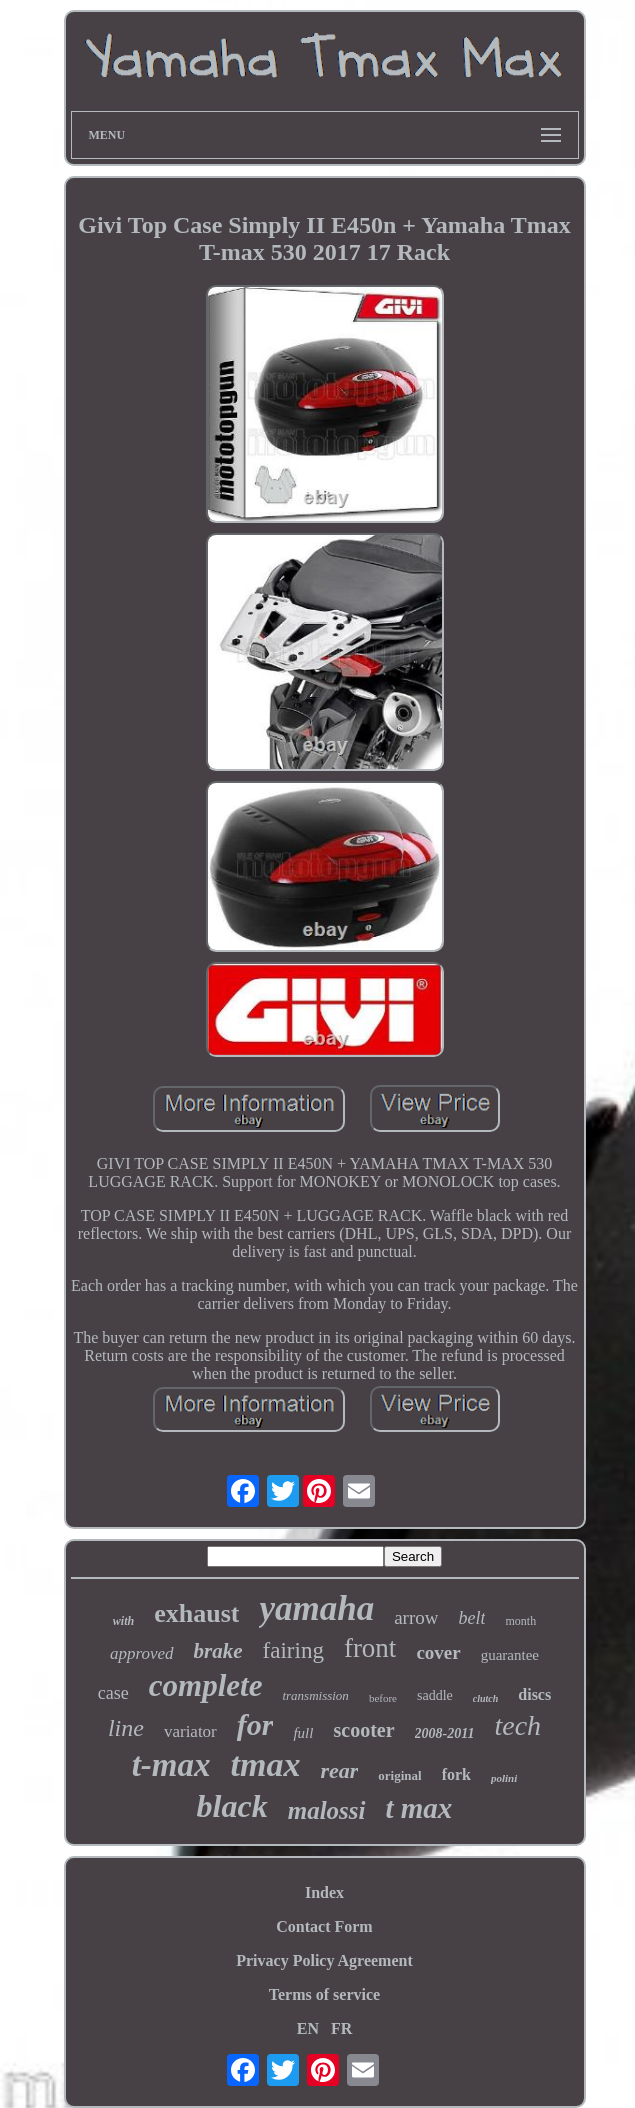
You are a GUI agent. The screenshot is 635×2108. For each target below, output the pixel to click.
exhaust (196, 1613)
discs (534, 1694)
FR (341, 2028)
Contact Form (324, 1926)
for (255, 1724)
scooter (363, 1730)
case (113, 1693)
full (303, 1733)
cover (438, 1652)
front (370, 1648)
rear (339, 1770)
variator (190, 1731)
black (232, 1806)
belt (471, 1618)
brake (218, 1651)
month (520, 1621)
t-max (171, 1765)
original (399, 1775)
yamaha (316, 1608)
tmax (266, 1764)
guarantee (510, 1655)
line (126, 1728)
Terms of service (324, 1994)
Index (324, 1892)
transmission (315, 1695)
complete (206, 1685)
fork (456, 1774)
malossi (327, 1810)
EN (308, 2028)
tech (517, 1725)
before (383, 1698)
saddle (435, 1695)
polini (504, 1778)
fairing (293, 1650)
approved (142, 1653)
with (123, 1621)
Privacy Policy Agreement (324, 1960)
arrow (416, 1617)
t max (419, 1808)
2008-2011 (445, 1733)
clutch (486, 1698)
